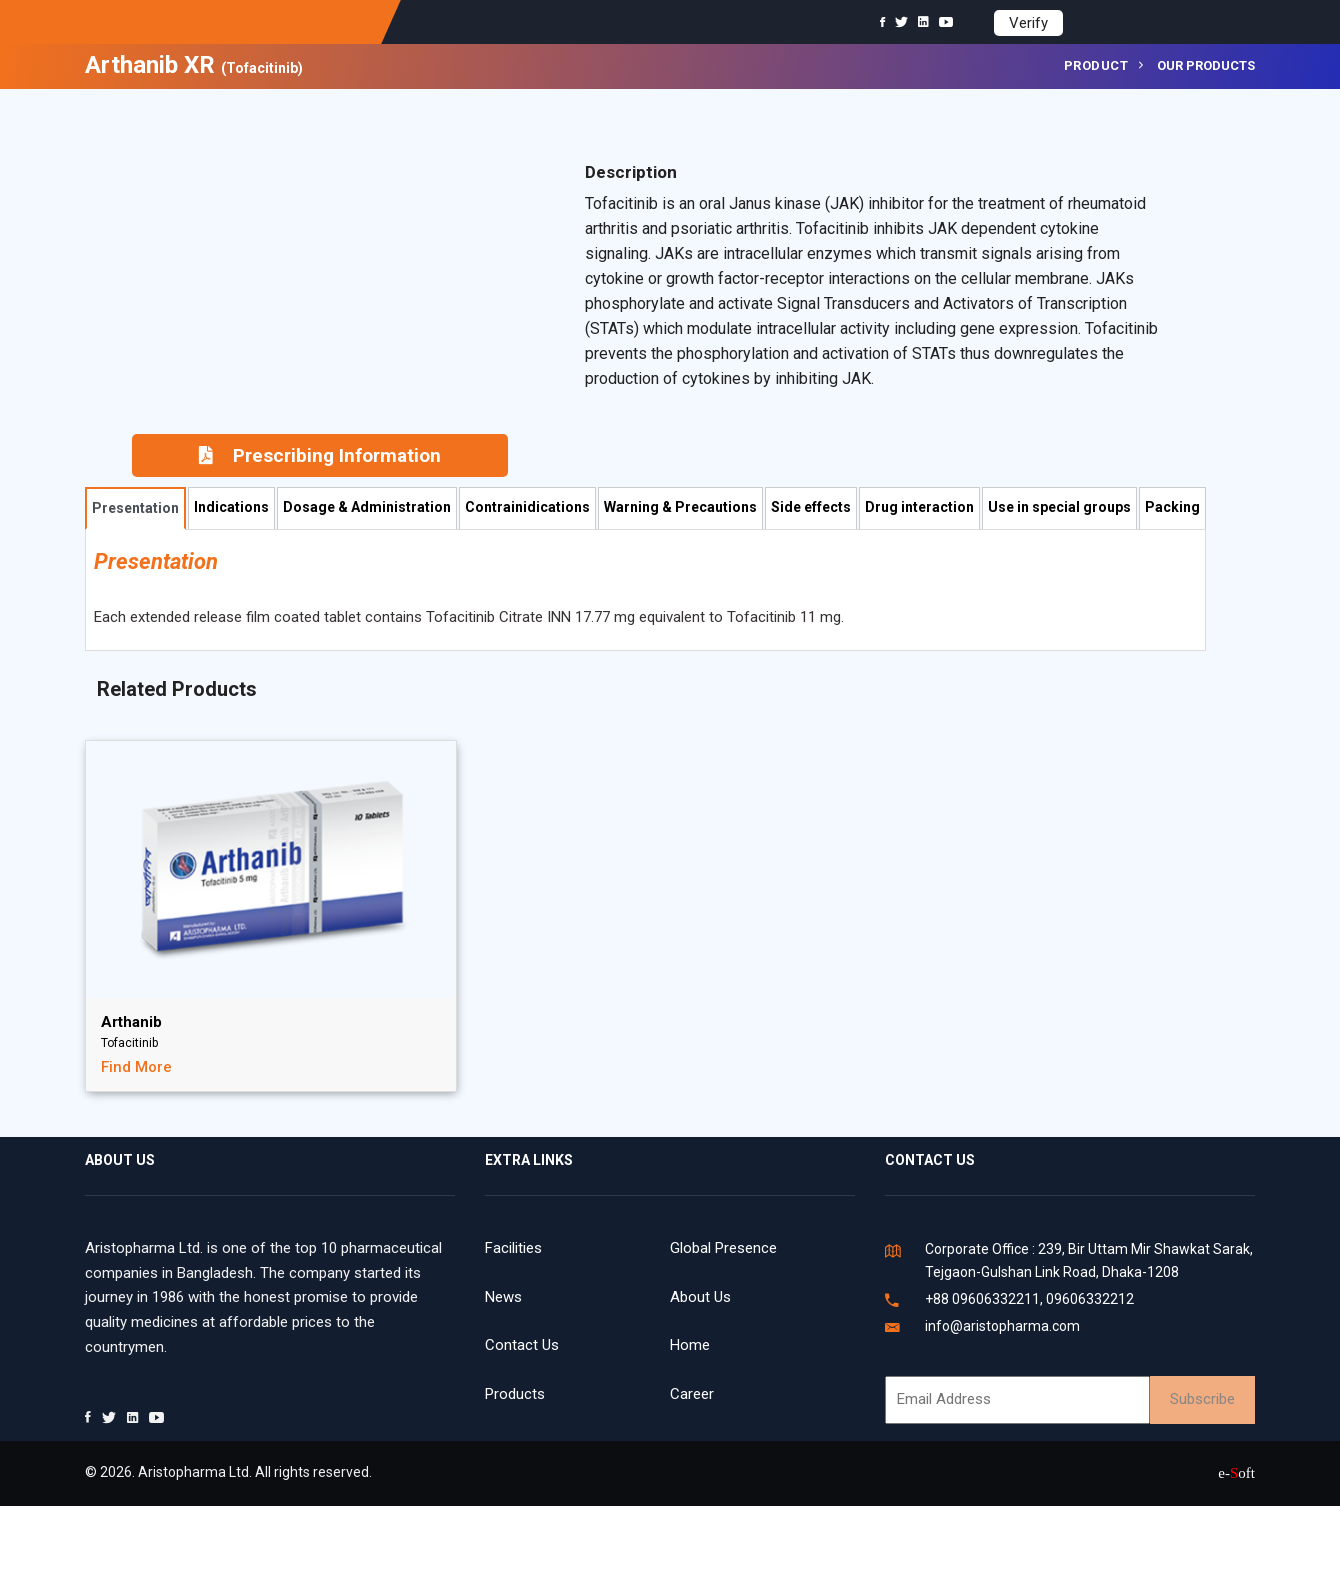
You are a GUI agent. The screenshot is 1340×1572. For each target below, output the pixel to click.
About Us (700, 1297)
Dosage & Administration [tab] (367, 507)
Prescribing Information (320, 455)
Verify (1028, 23)
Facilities (513, 1248)
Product (1096, 65)
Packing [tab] (1172, 507)
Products (515, 1394)
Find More (136, 1067)
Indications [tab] (231, 507)
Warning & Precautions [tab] (680, 507)
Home (690, 1345)
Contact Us (522, 1345)
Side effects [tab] (811, 507)
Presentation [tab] (135, 508)
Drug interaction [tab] (919, 507)
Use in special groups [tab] (1059, 507)
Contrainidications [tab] (527, 507)
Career (692, 1394)
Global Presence (723, 1248)
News (503, 1297)
